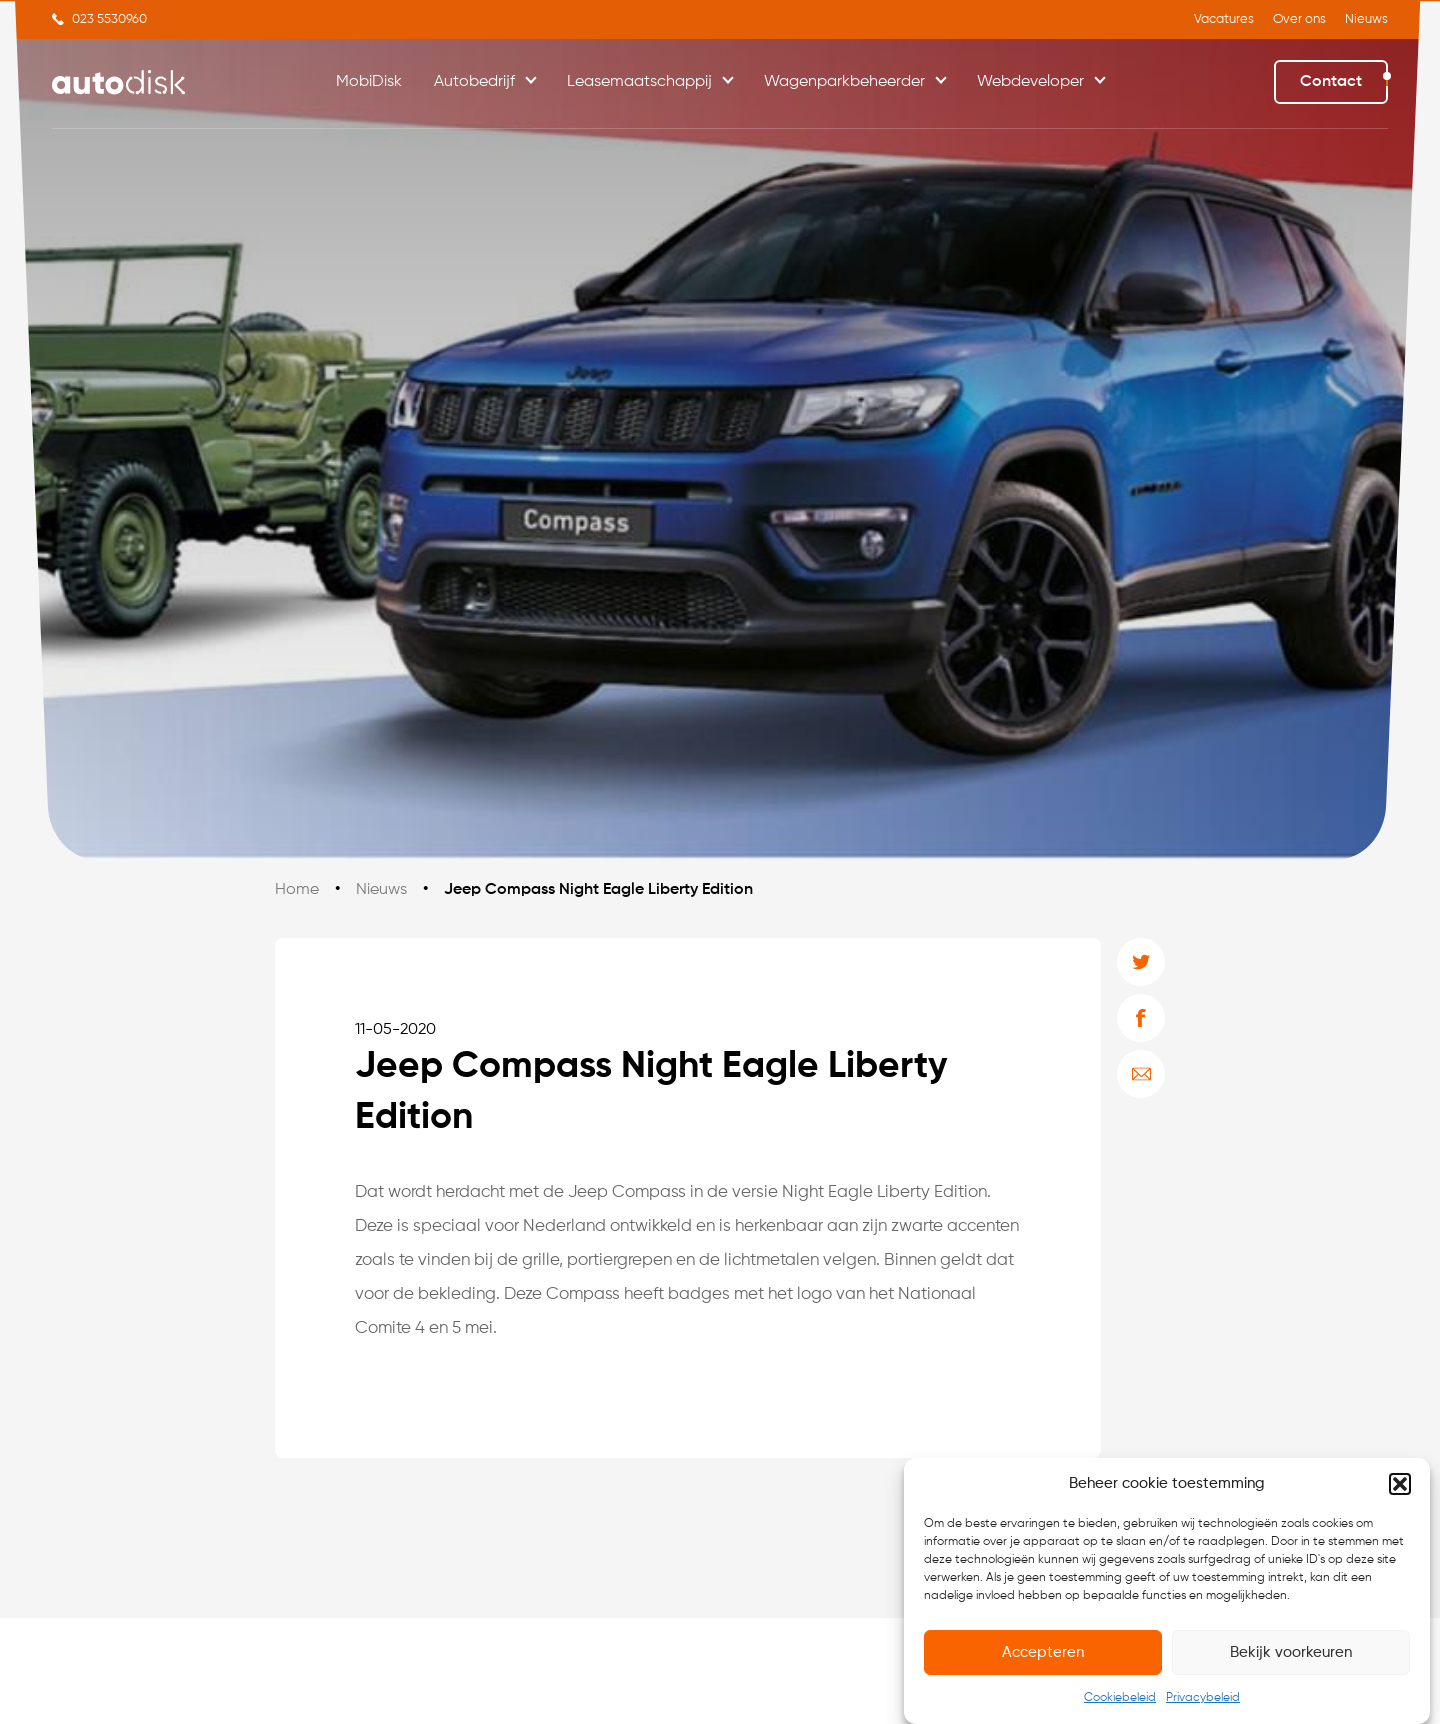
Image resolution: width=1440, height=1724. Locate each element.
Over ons (1299, 19)
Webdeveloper (1030, 82)
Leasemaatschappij (639, 82)
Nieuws (1366, 19)
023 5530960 (109, 19)
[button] (1400, 1489)
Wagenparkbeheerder (844, 82)
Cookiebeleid (1120, 1703)
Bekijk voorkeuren (1291, 1656)
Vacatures (1224, 19)
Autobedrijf (474, 82)
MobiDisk (369, 82)
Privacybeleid (1203, 1703)
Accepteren (1043, 1656)
